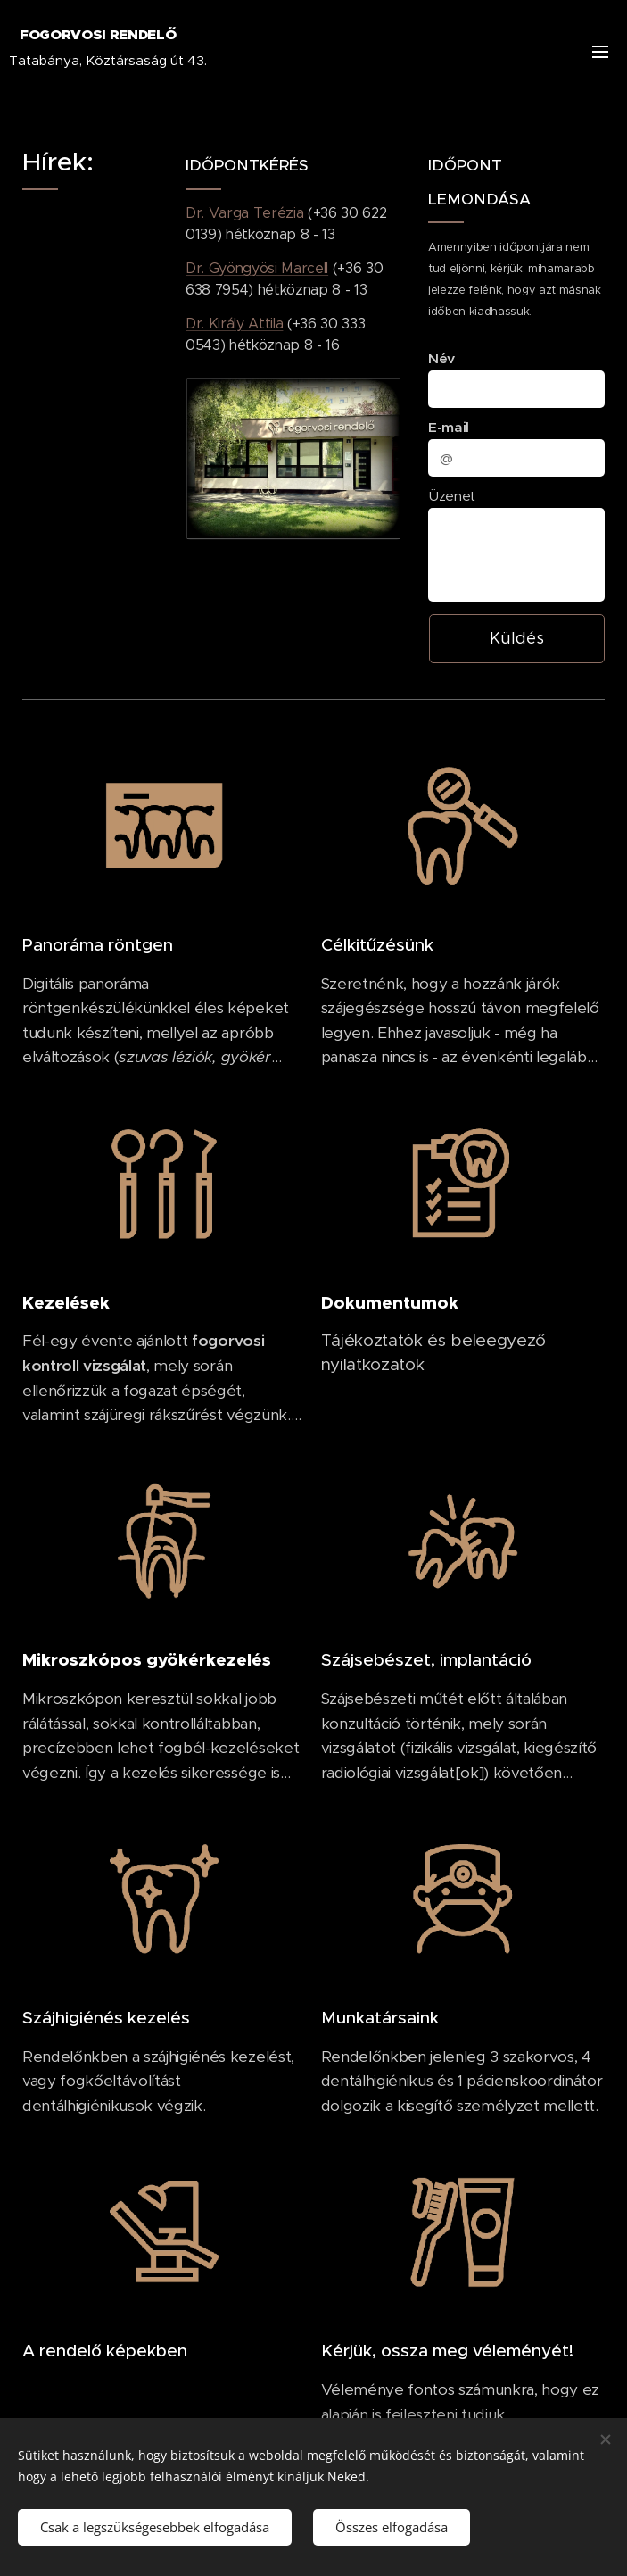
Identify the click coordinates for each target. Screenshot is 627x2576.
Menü (600, 52)
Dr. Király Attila (234, 323)
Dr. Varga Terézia (244, 212)
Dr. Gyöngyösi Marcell (257, 268)
